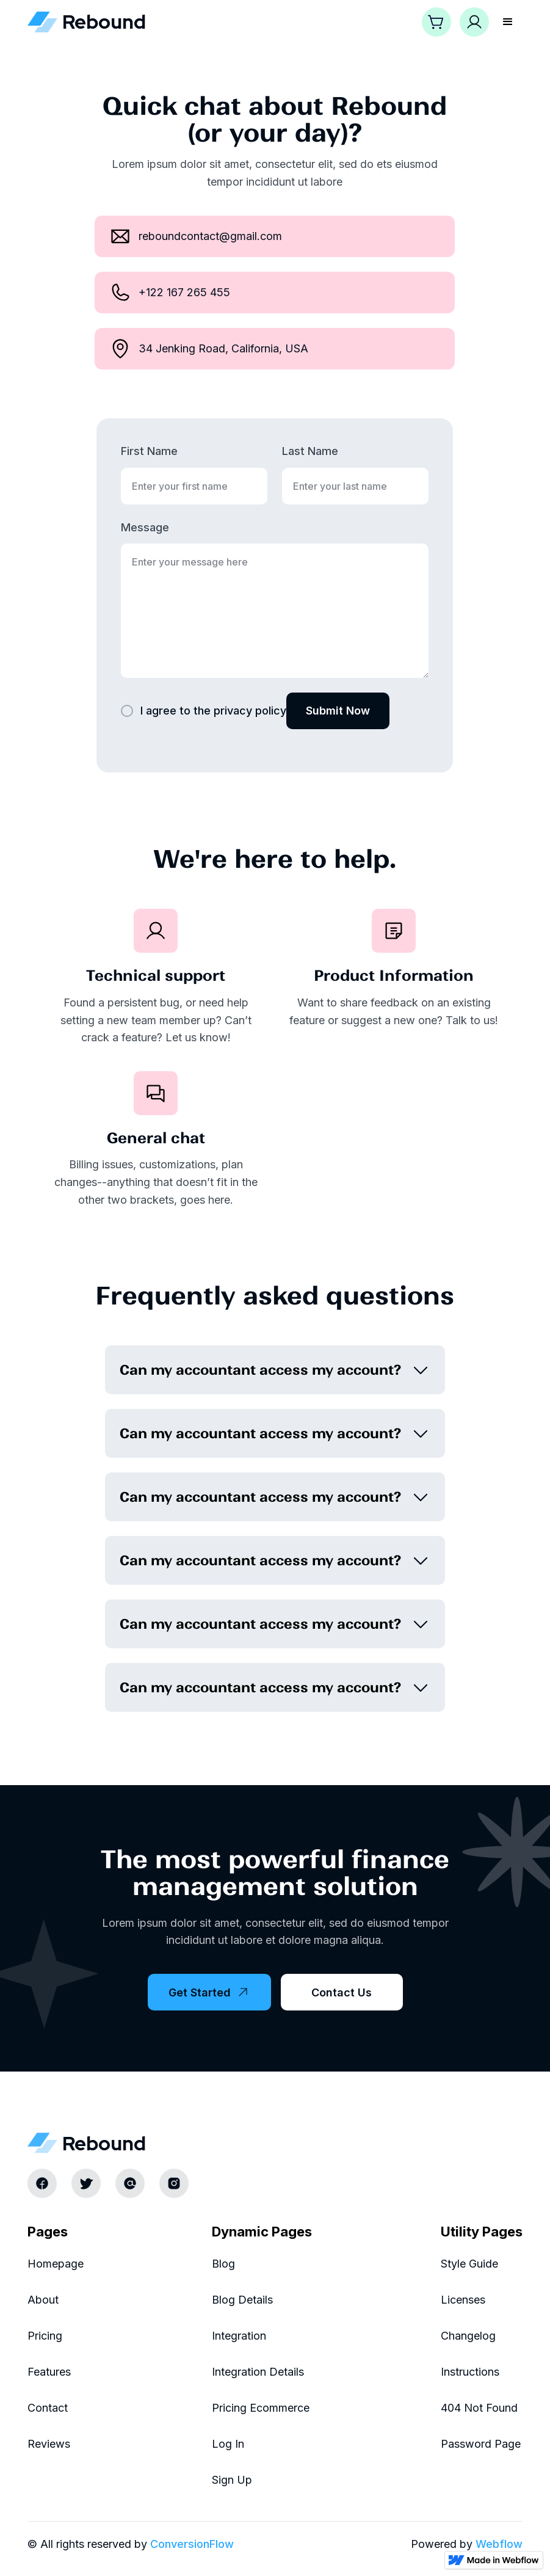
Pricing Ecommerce (260, 2407)
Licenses (463, 2299)
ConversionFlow (192, 2544)
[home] (86, 22)
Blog (223, 2263)
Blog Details (242, 2299)
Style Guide (469, 2263)
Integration (239, 2335)
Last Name (310, 451)
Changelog (468, 2335)
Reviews (48, 2443)
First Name (149, 451)
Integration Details (258, 2371)
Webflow (499, 2544)
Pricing (44, 2335)
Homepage (55, 2263)
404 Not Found (479, 2407)
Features (49, 2371)
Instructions (470, 2371)
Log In (228, 2443)
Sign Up (232, 2479)
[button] (436, 22)
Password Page (481, 2443)
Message (145, 527)
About (43, 2299)
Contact (47, 2407)
